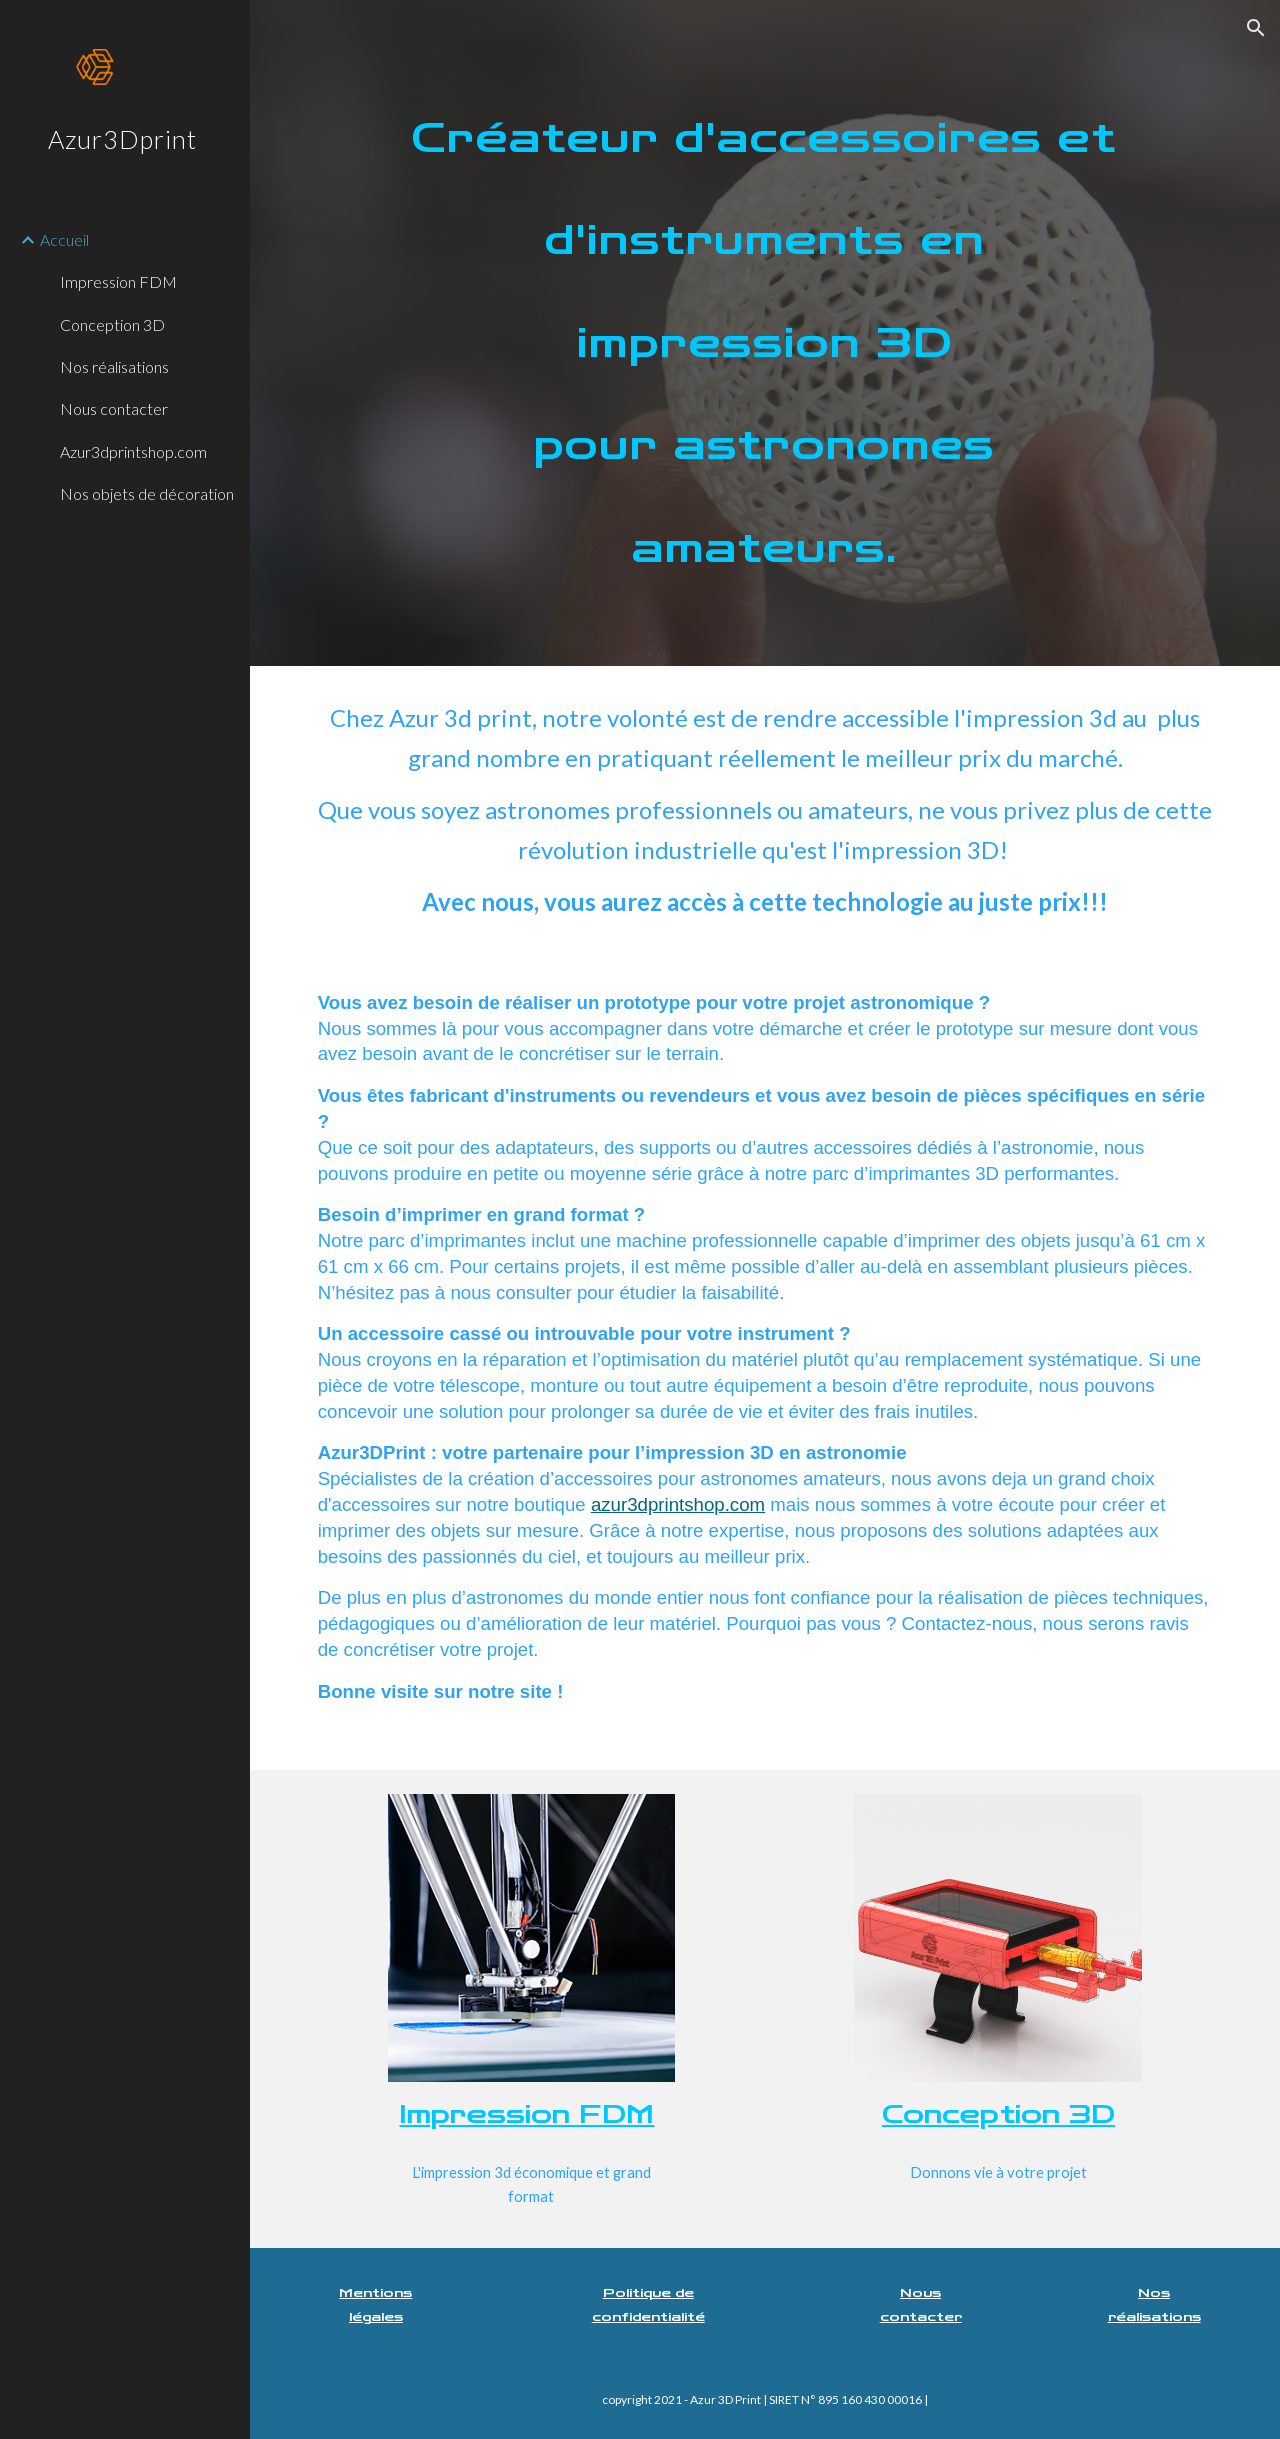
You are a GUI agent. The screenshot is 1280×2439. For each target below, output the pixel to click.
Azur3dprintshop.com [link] (133, 451)
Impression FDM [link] (118, 281)
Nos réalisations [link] (114, 366)
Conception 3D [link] (112, 324)
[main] (765, 333)
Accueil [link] (64, 239)
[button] (1256, 28)
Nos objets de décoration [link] (147, 493)
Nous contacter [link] (114, 408)
